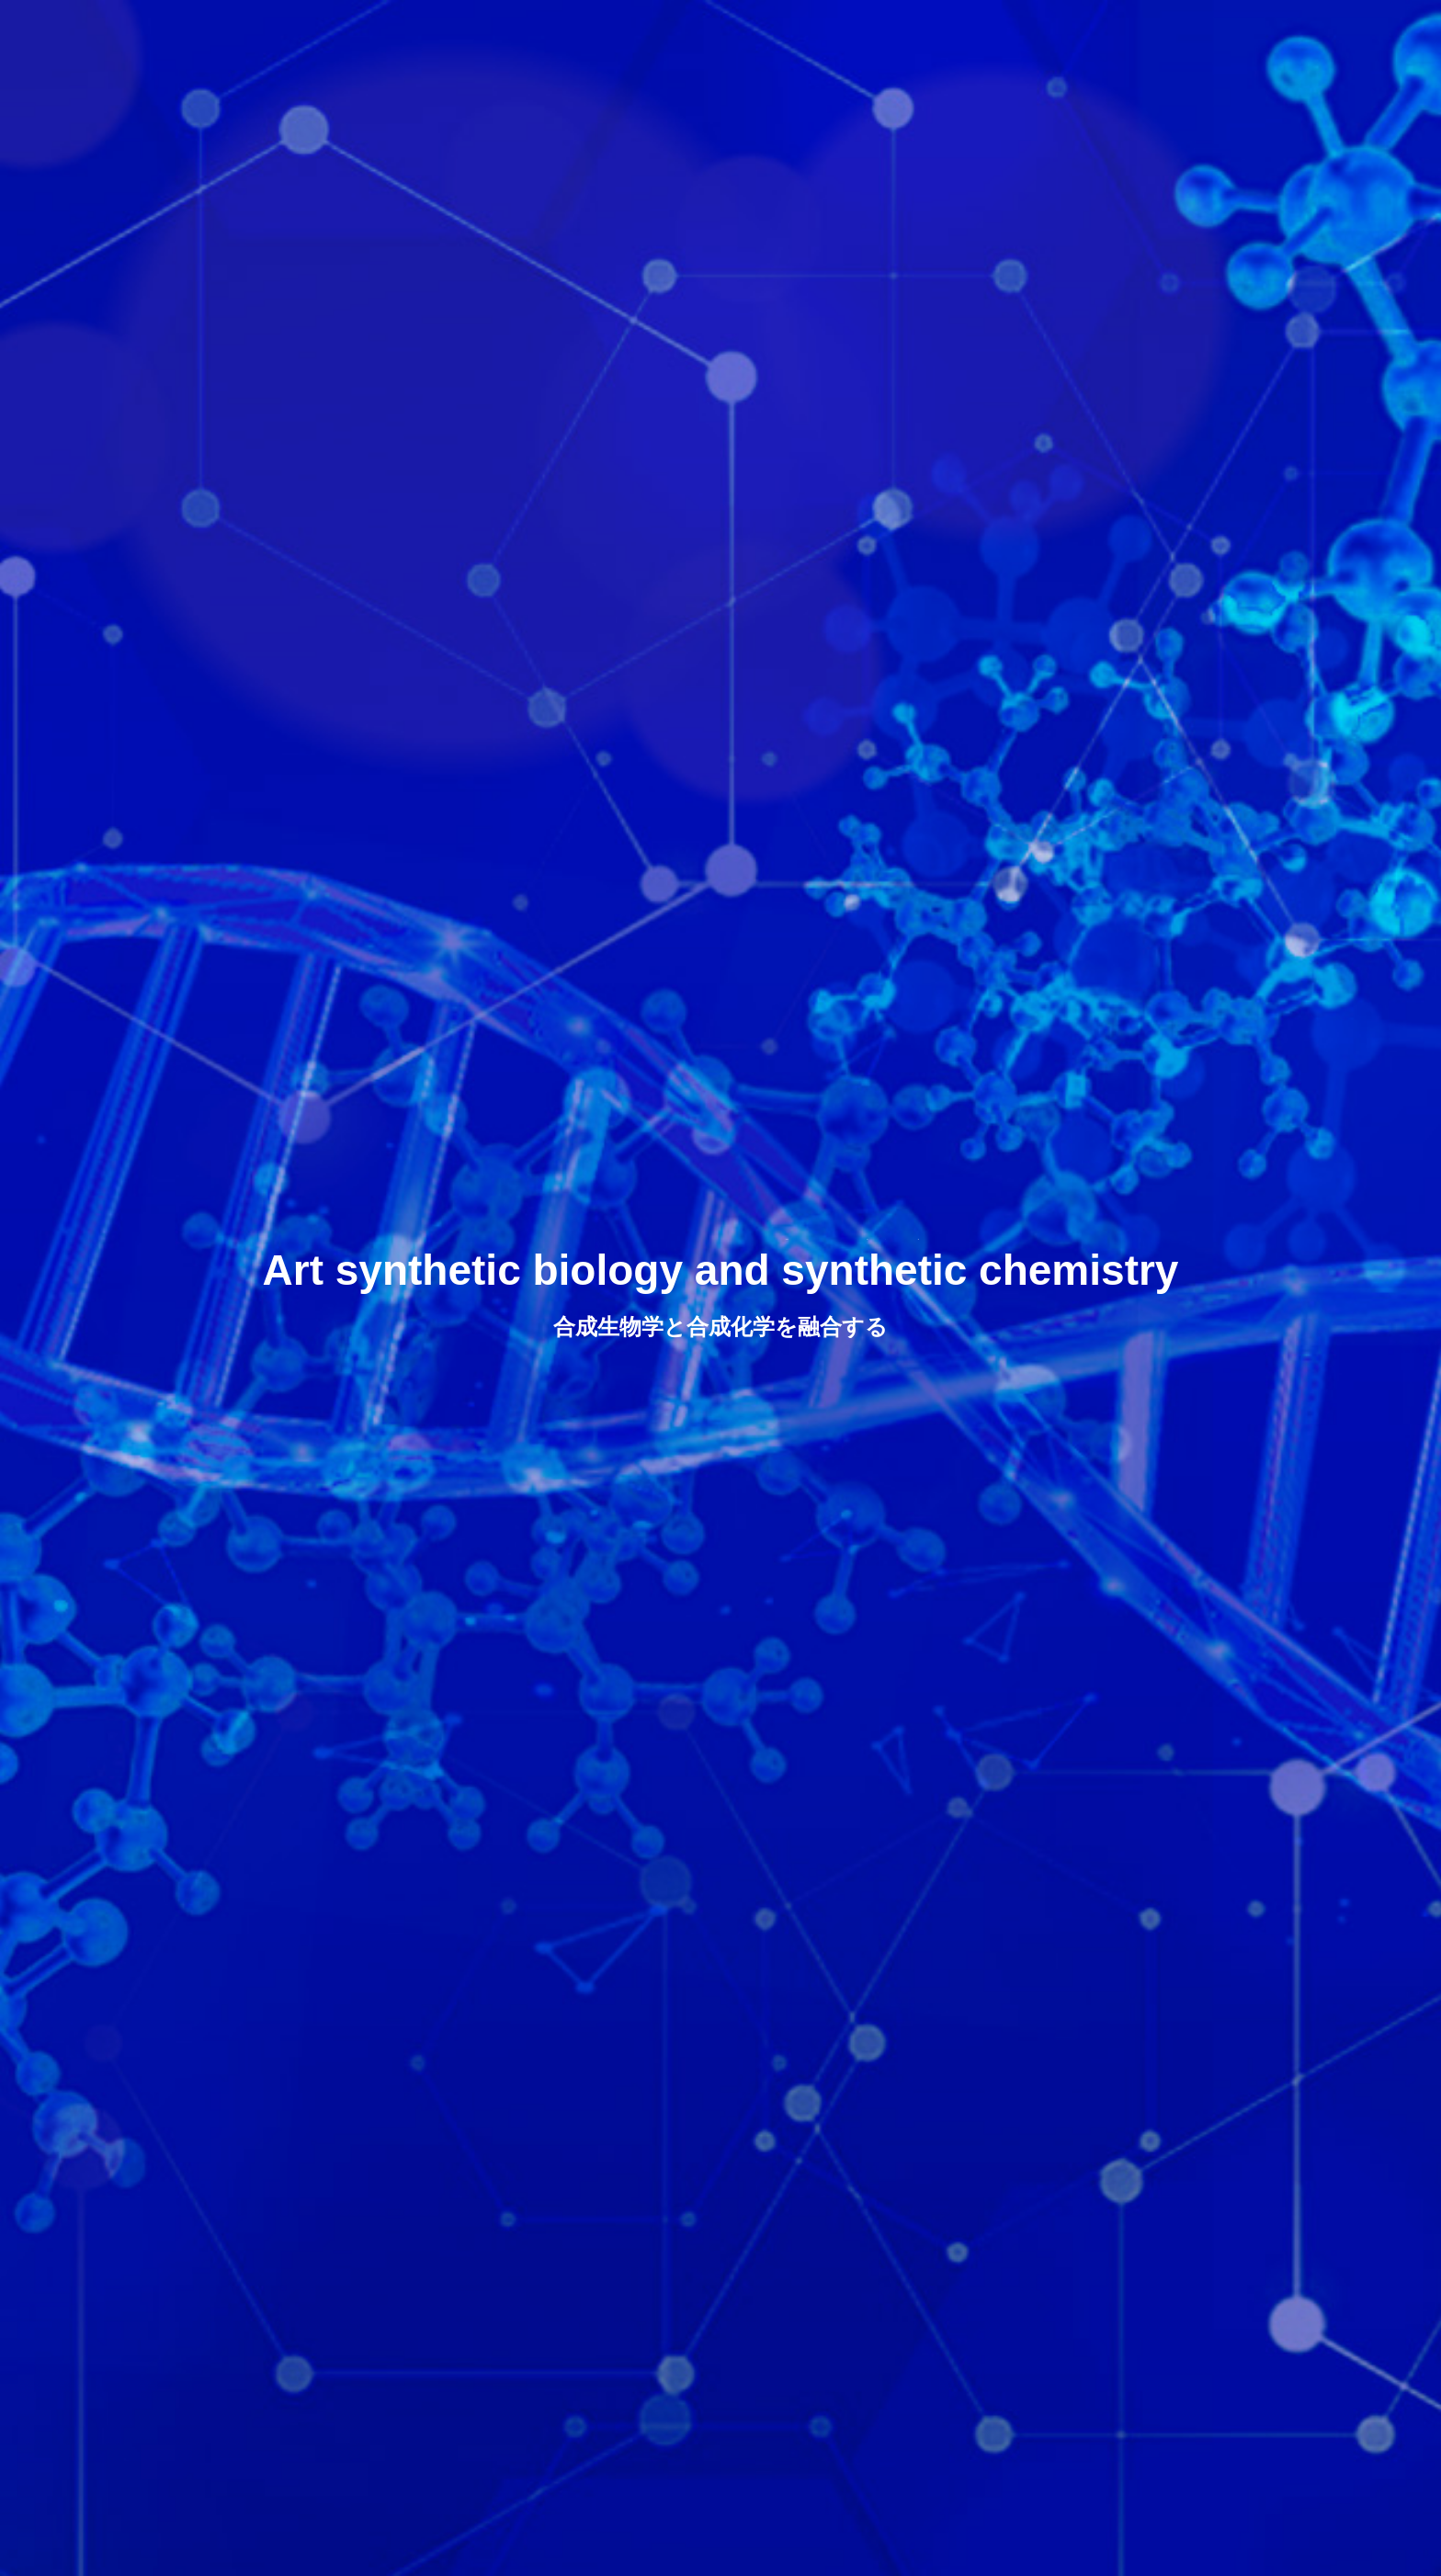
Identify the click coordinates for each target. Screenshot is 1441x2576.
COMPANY (818, 32)
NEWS (1123, 32)
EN (1358, 31)
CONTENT (1329, 2554)
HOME (715, 32)
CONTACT (1224, 32)
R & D (918, 32)
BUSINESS (1019, 32)
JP (1315, 31)
